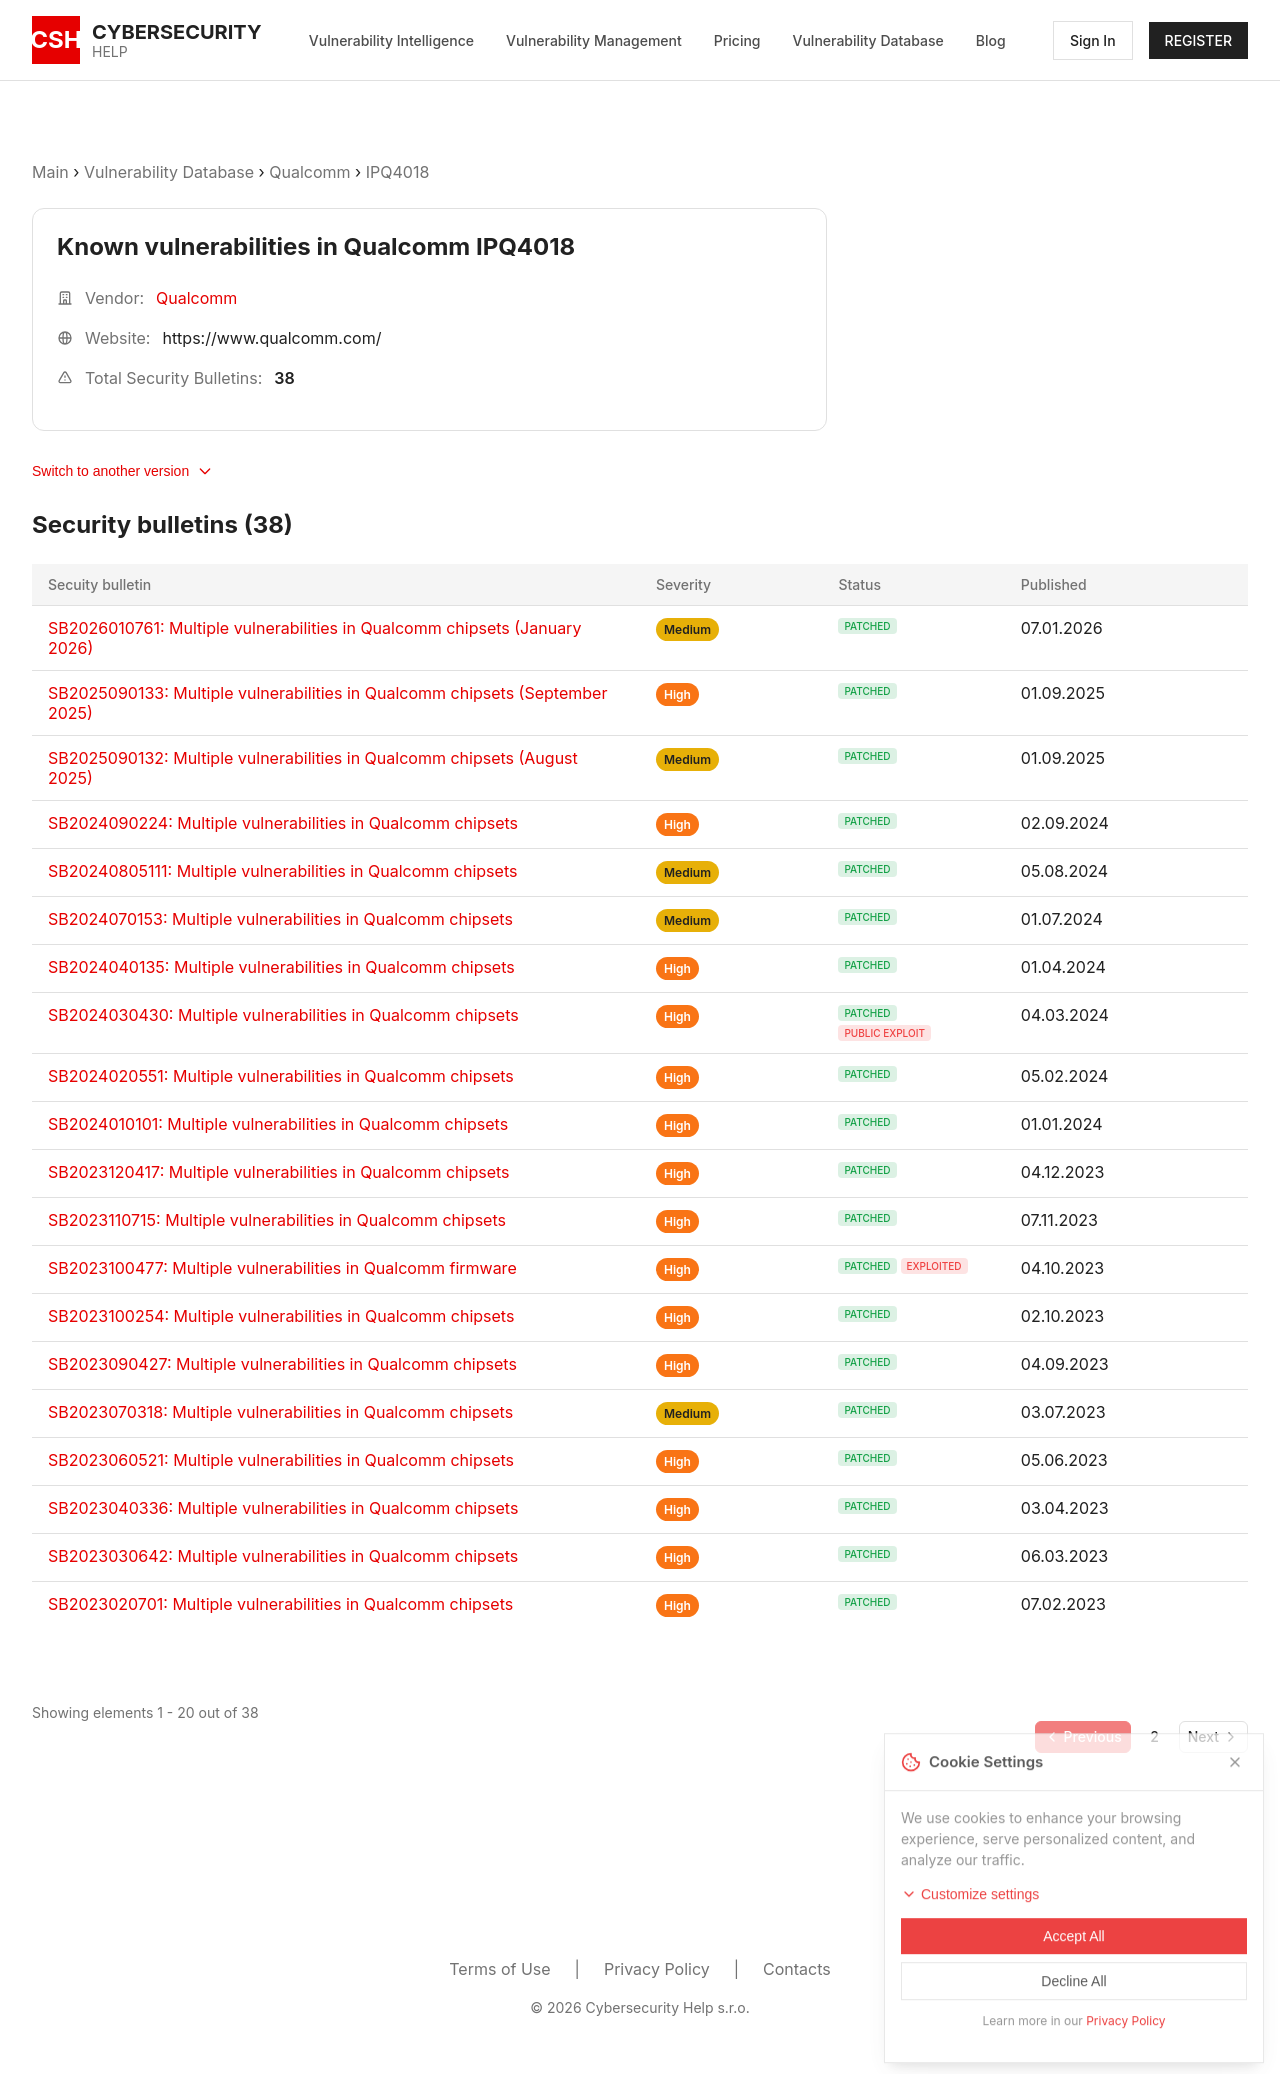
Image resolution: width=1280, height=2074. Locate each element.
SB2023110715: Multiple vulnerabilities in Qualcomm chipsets (277, 1220)
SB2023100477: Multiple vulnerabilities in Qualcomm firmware (282, 1268)
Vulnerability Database (868, 40)
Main (50, 172)
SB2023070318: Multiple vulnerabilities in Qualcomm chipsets (280, 1412)
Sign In (1093, 40)
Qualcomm (309, 172)
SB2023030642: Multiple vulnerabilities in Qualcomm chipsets (283, 1556)
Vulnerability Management (594, 40)
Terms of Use (499, 1969)
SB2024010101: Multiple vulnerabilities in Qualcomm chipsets (278, 1124)
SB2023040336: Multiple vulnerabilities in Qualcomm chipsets (283, 1508)
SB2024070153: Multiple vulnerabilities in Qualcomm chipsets (280, 919)
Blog (991, 40)
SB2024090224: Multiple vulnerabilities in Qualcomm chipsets (283, 823)
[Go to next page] (1213, 1737)
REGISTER (1198, 40)
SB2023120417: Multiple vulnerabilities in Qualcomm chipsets (279, 1172)
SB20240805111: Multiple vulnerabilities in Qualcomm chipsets (282, 871)
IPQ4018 (398, 172)
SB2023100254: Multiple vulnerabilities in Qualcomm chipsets (281, 1316)
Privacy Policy (657, 1969)
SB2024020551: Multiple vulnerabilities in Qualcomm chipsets (281, 1076)
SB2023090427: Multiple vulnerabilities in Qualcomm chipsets (282, 1364)
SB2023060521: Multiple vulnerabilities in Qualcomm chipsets (281, 1460)
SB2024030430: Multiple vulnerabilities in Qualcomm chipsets (283, 1015)
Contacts (797, 1969)
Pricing (737, 40)
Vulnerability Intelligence (391, 40)
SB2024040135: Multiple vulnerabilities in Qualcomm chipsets (281, 967)
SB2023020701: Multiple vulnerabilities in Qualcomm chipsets (280, 1604)
